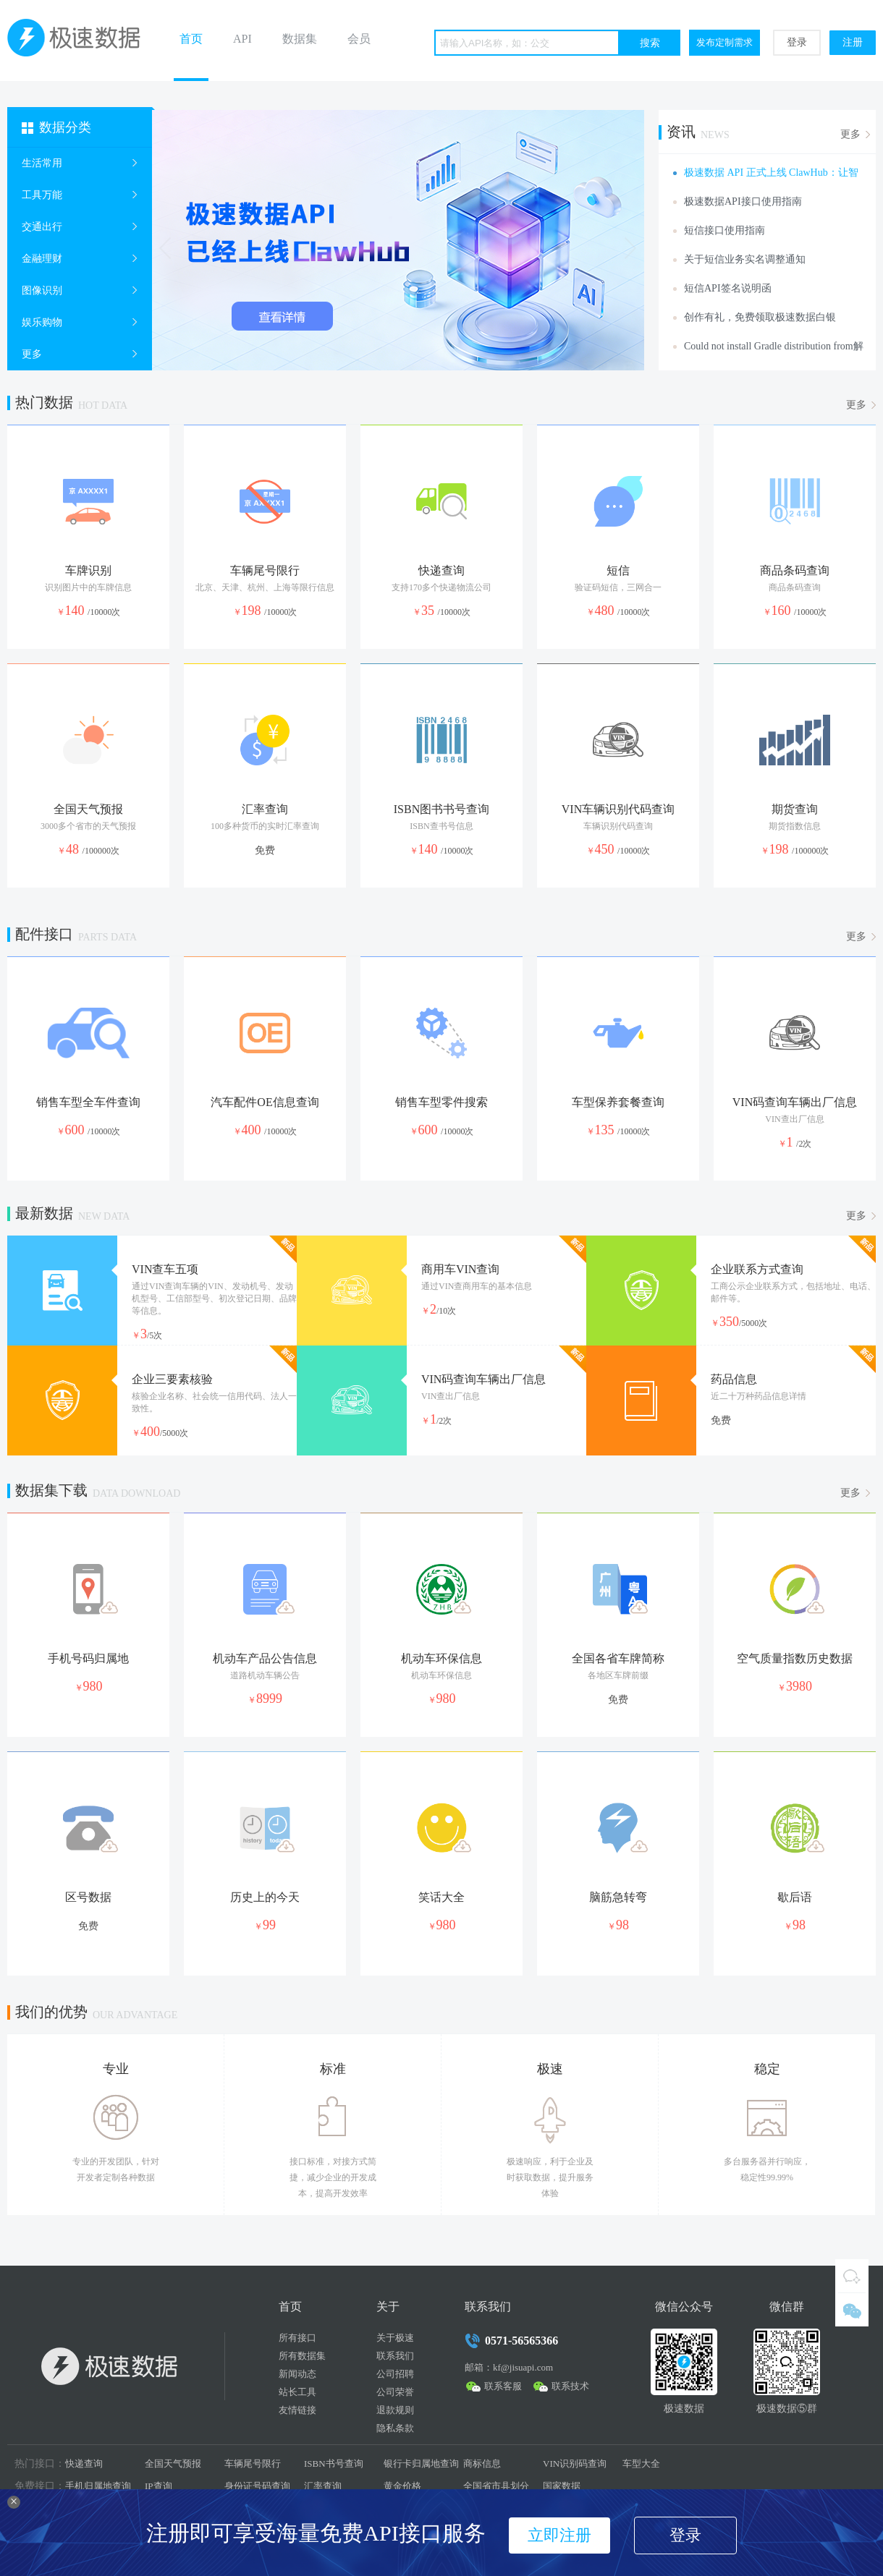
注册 (852, 42)
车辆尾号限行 (252, 2463)
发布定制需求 (724, 42)
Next (629, 248)
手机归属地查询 (98, 2486)
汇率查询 (323, 2486)
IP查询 (158, 2486)
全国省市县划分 (496, 2486)
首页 (191, 39)
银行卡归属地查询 (421, 2463)
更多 (32, 354)
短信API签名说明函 (728, 288)
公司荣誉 (395, 2391)
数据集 (299, 39)
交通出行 (42, 226)
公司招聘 (395, 2373)
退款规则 (395, 2410)
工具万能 (42, 195)
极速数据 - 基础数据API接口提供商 (79, 40)
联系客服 (503, 2386)
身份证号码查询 (257, 2486)
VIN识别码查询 (575, 2463)
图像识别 (42, 290)
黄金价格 (402, 2486)
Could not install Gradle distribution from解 (773, 346)
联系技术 (570, 2386)
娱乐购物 (42, 322)
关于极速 (395, 2337)
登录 (797, 42)
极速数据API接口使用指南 (743, 201)
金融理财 (42, 258)
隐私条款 (395, 2428)
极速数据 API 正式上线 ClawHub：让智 (771, 172)
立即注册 (559, 2535)
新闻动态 (297, 2373)
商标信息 (482, 2463)
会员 (359, 39)
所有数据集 (302, 2355)
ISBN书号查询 (333, 2463)
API (242, 39)
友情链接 (297, 2410)
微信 (852, 2309)
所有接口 (297, 2337)
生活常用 (42, 163)
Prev (167, 248)
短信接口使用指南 (724, 230)
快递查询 (84, 2463)
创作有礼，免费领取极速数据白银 (760, 317)
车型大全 (641, 2463)
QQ (852, 2275)
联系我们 (395, 2355)
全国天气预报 (173, 2463)
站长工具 (297, 2391)
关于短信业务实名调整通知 (745, 259)
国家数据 (561, 2486)
